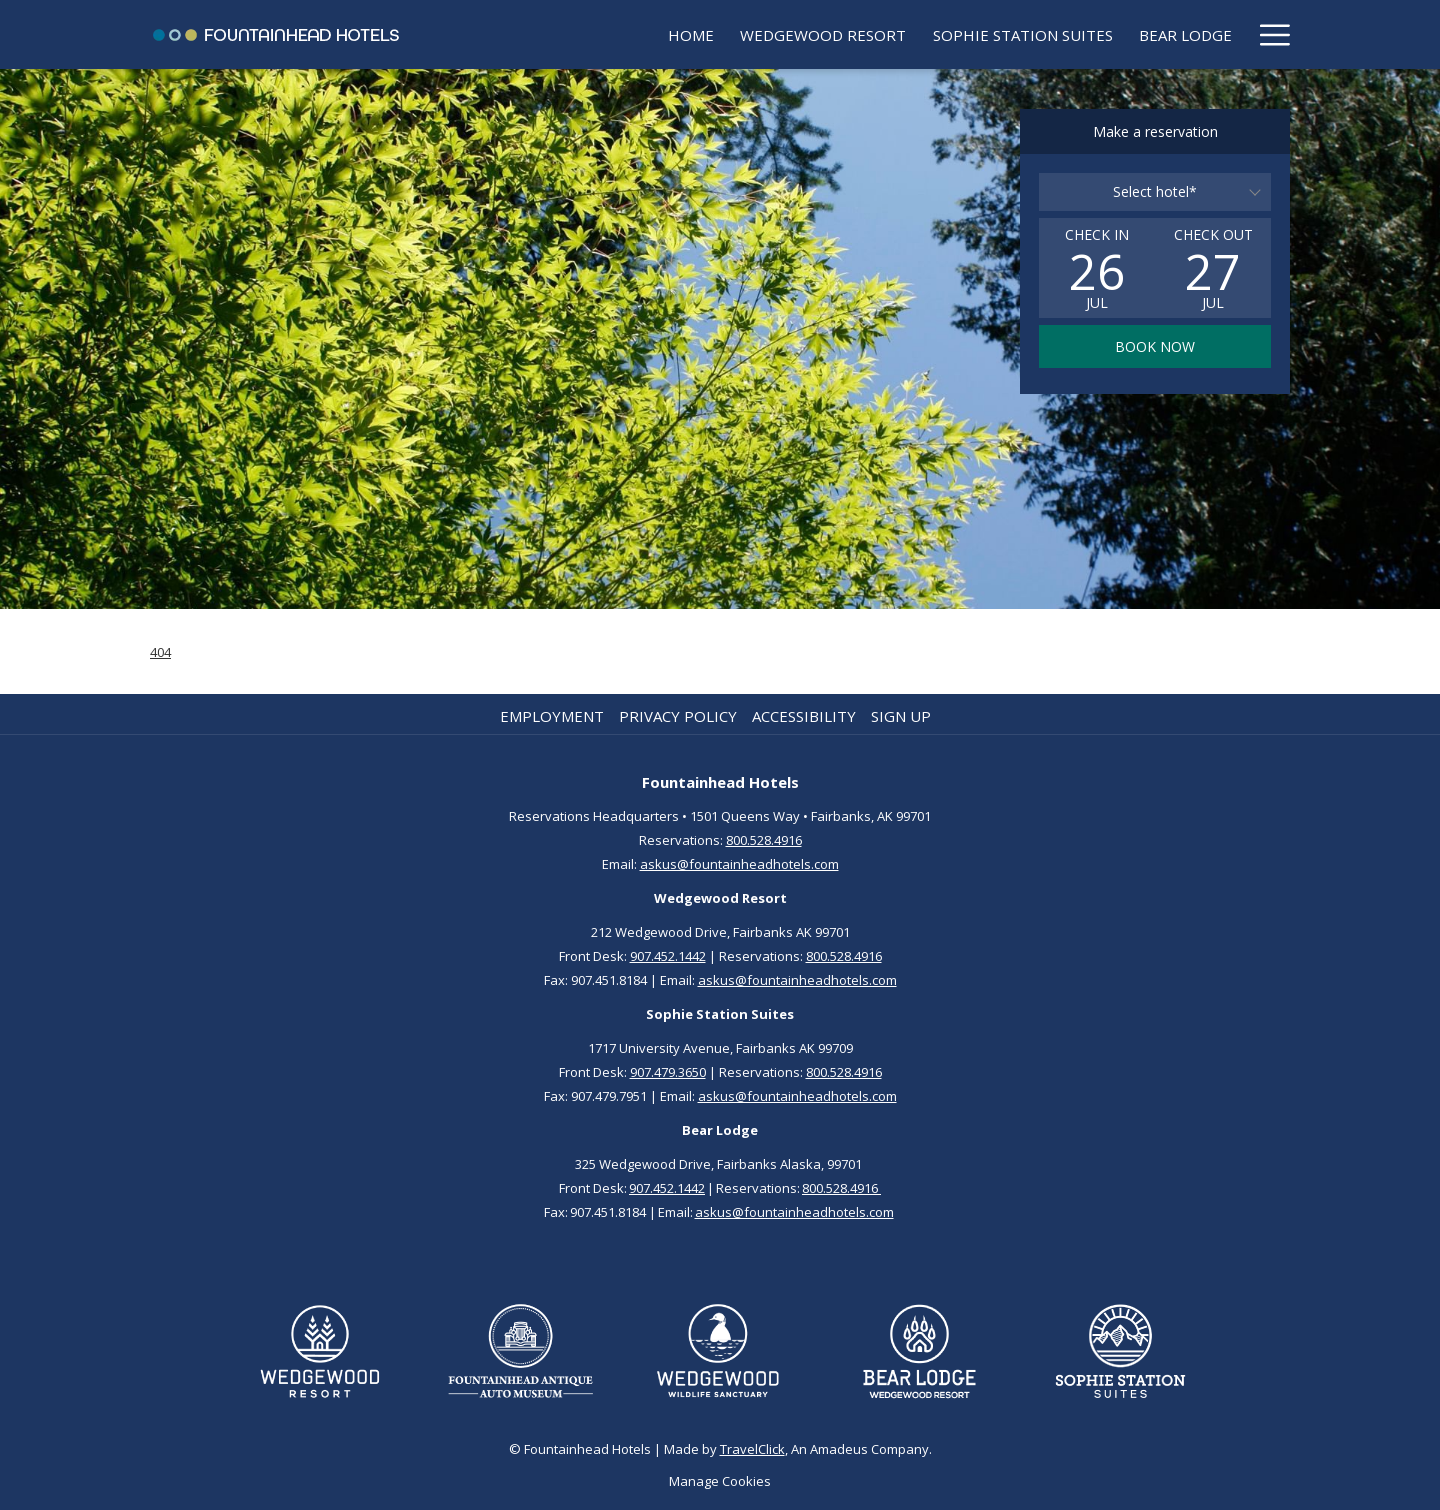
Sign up (901, 716)
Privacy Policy (678, 716)
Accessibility (804, 716)
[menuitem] (555, 34)
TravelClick (752, 1449)
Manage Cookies (720, 1481)
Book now (1155, 346)
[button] (1097, 268)
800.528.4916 (764, 840)
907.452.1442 (668, 956)
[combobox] (1155, 192)
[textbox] (1155, 192)
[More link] (1267, 34)
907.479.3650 (668, 1072)
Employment (552, 716)
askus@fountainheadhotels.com (739, 864)
